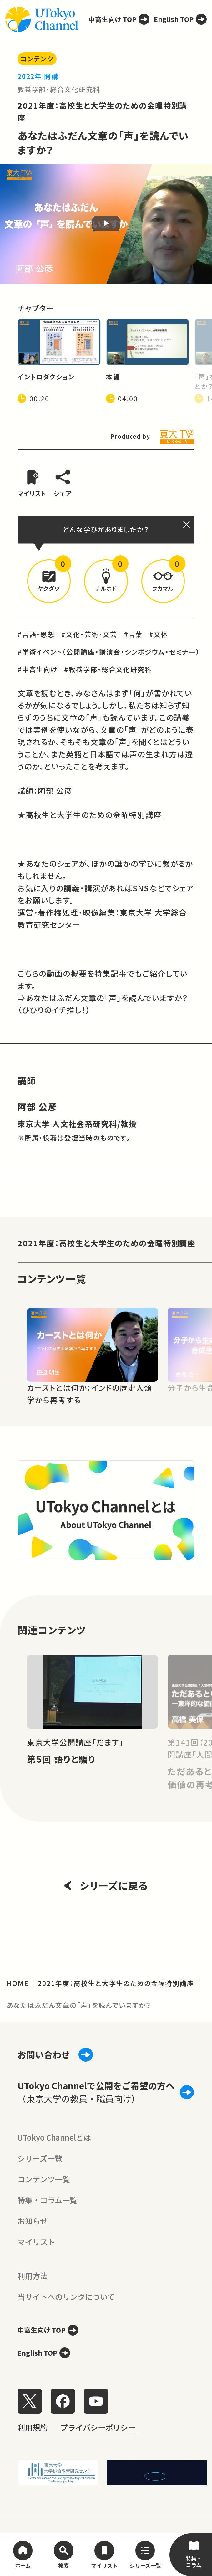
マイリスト (36, 2241)
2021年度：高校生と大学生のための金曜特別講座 (107, 1242)
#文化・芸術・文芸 (89, 634)
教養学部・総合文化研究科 (59, 89)
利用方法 (33, 2275)
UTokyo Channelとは (54, 2137)
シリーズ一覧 (40, 2158)
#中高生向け (38, 669)
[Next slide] (195, 1345)
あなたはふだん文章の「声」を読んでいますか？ (107, 997)
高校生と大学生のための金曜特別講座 (95, 814)
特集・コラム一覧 (47, 2199)
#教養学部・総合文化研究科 (108, 669)
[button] (49, 581)
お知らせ (33, 2220)
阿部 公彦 (38, 1106)
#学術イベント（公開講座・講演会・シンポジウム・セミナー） (109, 651)
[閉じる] (187, 524)
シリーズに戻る (106, 1885)
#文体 (158, 634)
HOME (18, 1983)
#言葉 (133, 634)
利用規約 (33, 2427)
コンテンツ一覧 (44, 2178)
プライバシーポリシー (97, 2427)
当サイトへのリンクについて (66, 2296)
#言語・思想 (36, 634)
